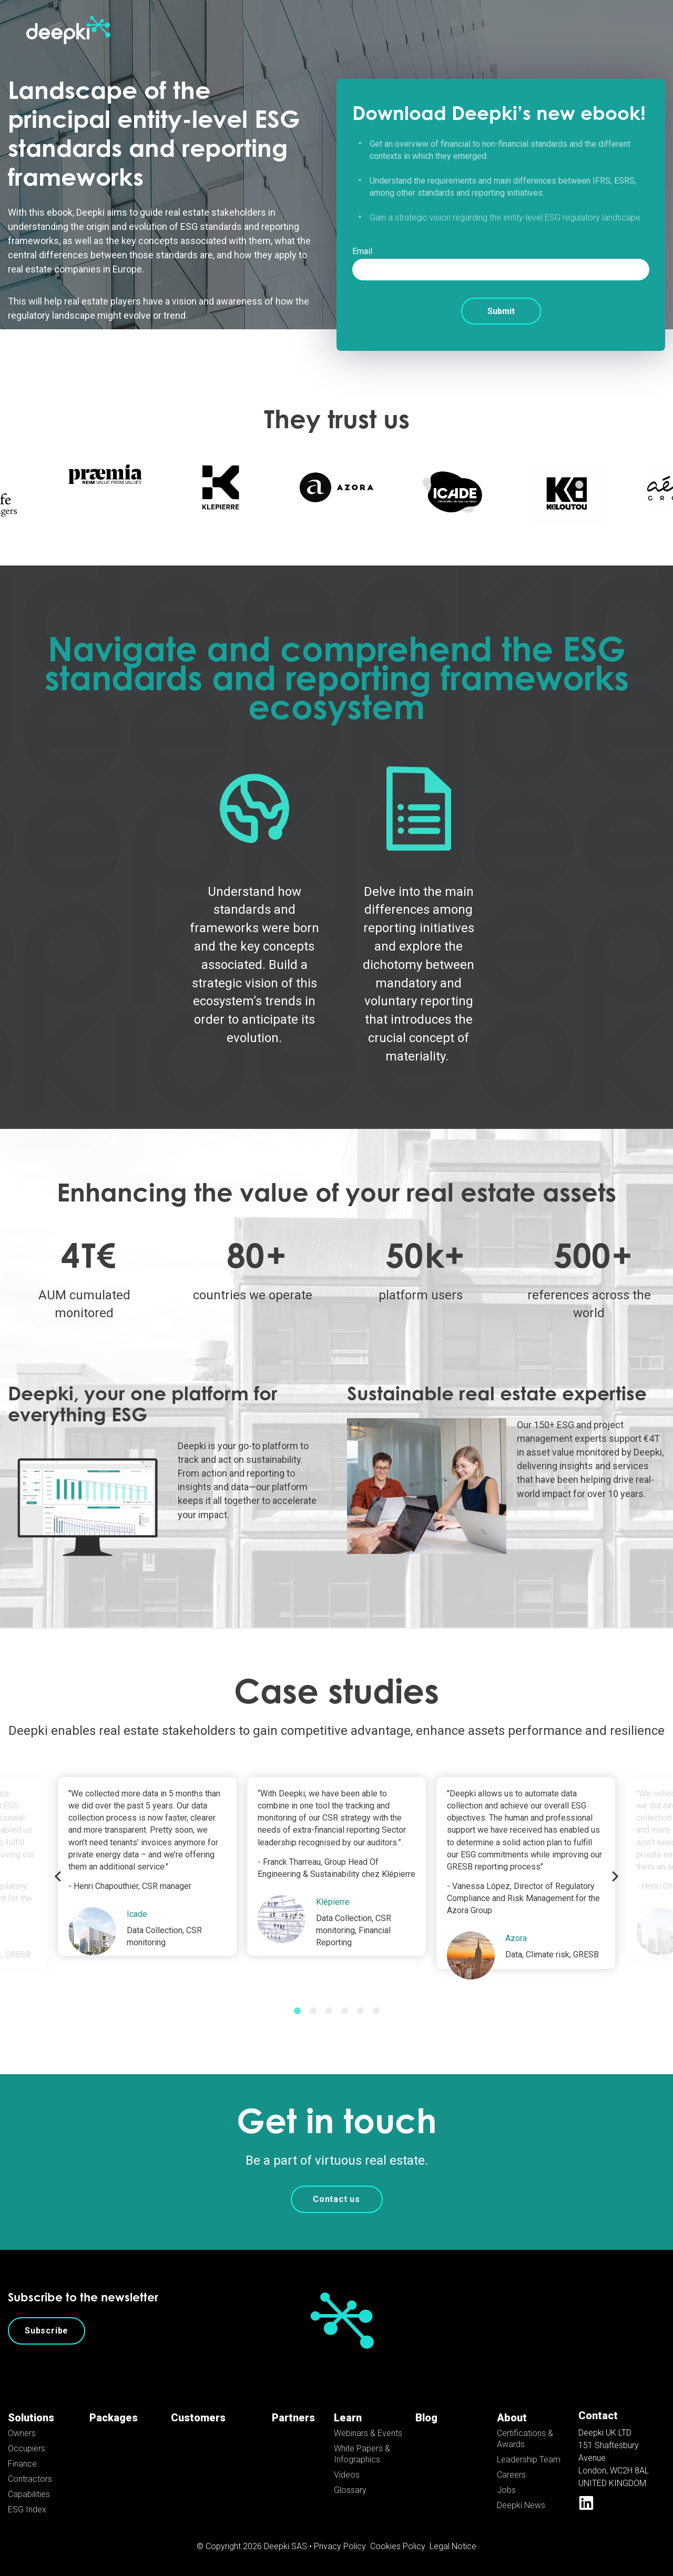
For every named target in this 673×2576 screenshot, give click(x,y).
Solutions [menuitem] (31, 2417)
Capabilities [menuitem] (29, 2494)
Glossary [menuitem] (350, 2490)
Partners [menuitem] (293, 2417)
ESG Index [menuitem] (27, 2509)
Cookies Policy (397, 2546)
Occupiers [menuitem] (26, 2448)
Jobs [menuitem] (506, 2490)
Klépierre (333, 1902)
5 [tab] (360, 2011)
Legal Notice (453, 2546)
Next (615, 1876)
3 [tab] (328, 2011)
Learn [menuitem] (348, 2417)
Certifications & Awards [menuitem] (525, 2438)
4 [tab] (344, 2011)
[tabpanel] (336, 1866)
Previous (58, 1876)
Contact (598, 2415)
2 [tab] (313, 2011)
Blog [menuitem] (426, 2417)
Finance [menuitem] (22, 2464)
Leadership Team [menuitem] (528, 2459)
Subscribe (46, 2331)
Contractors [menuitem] (30, 2479)
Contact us (336, 2199)
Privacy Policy (340, 2546)
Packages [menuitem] (113, 2417)
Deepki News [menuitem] (521, 2505)
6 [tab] (376, 2011)
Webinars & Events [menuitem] (368, 2433)
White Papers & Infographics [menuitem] (362, 2453)
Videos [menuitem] (347, 2475)
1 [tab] (297, 2011)
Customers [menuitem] (198, 2417)
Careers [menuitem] (511, 2475)
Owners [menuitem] (22, 2433)
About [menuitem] (512, 2417)
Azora (516, 1938)
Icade (137, 1914)
